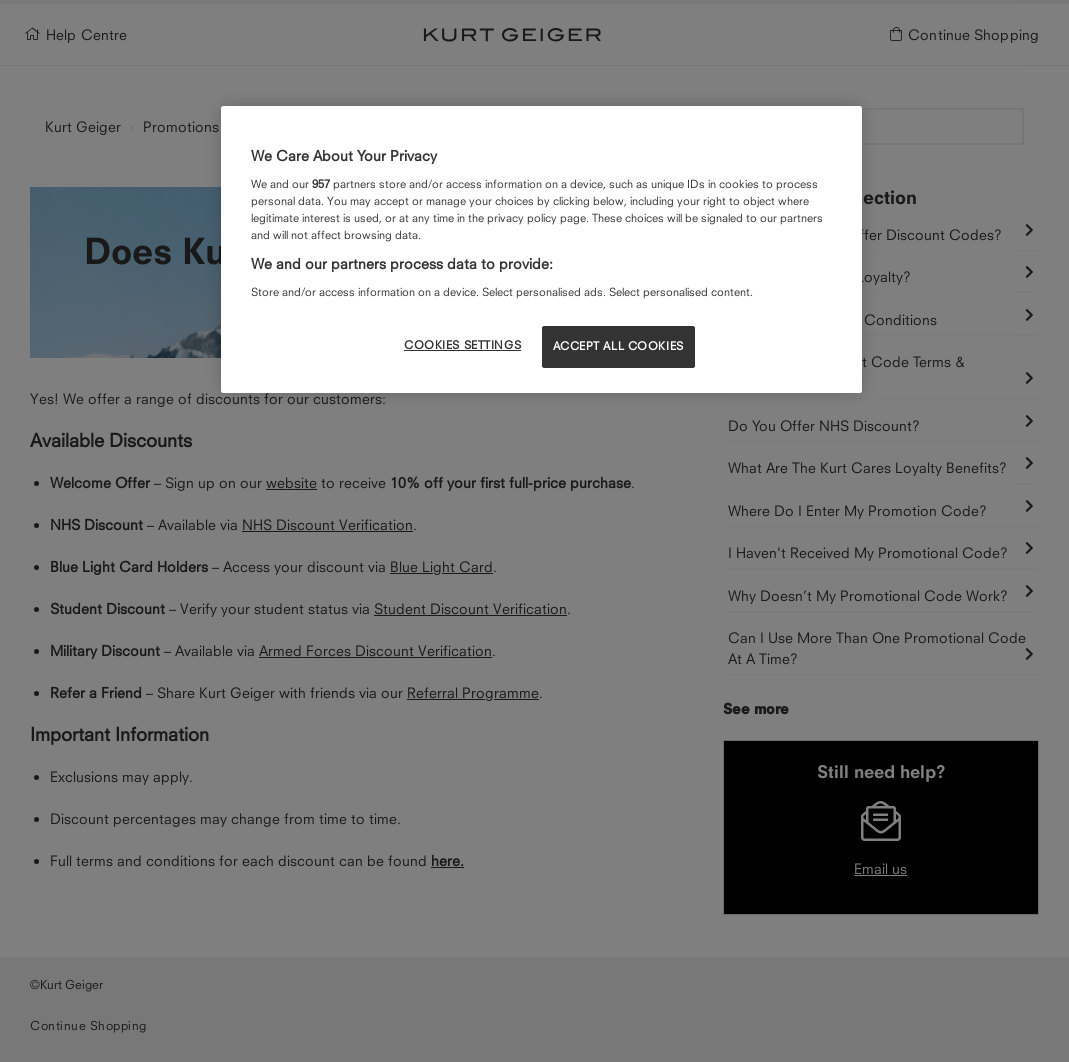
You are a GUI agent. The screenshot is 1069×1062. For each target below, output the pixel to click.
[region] (541, 249)
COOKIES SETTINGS (462, 345)
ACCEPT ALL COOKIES (618, 346)
